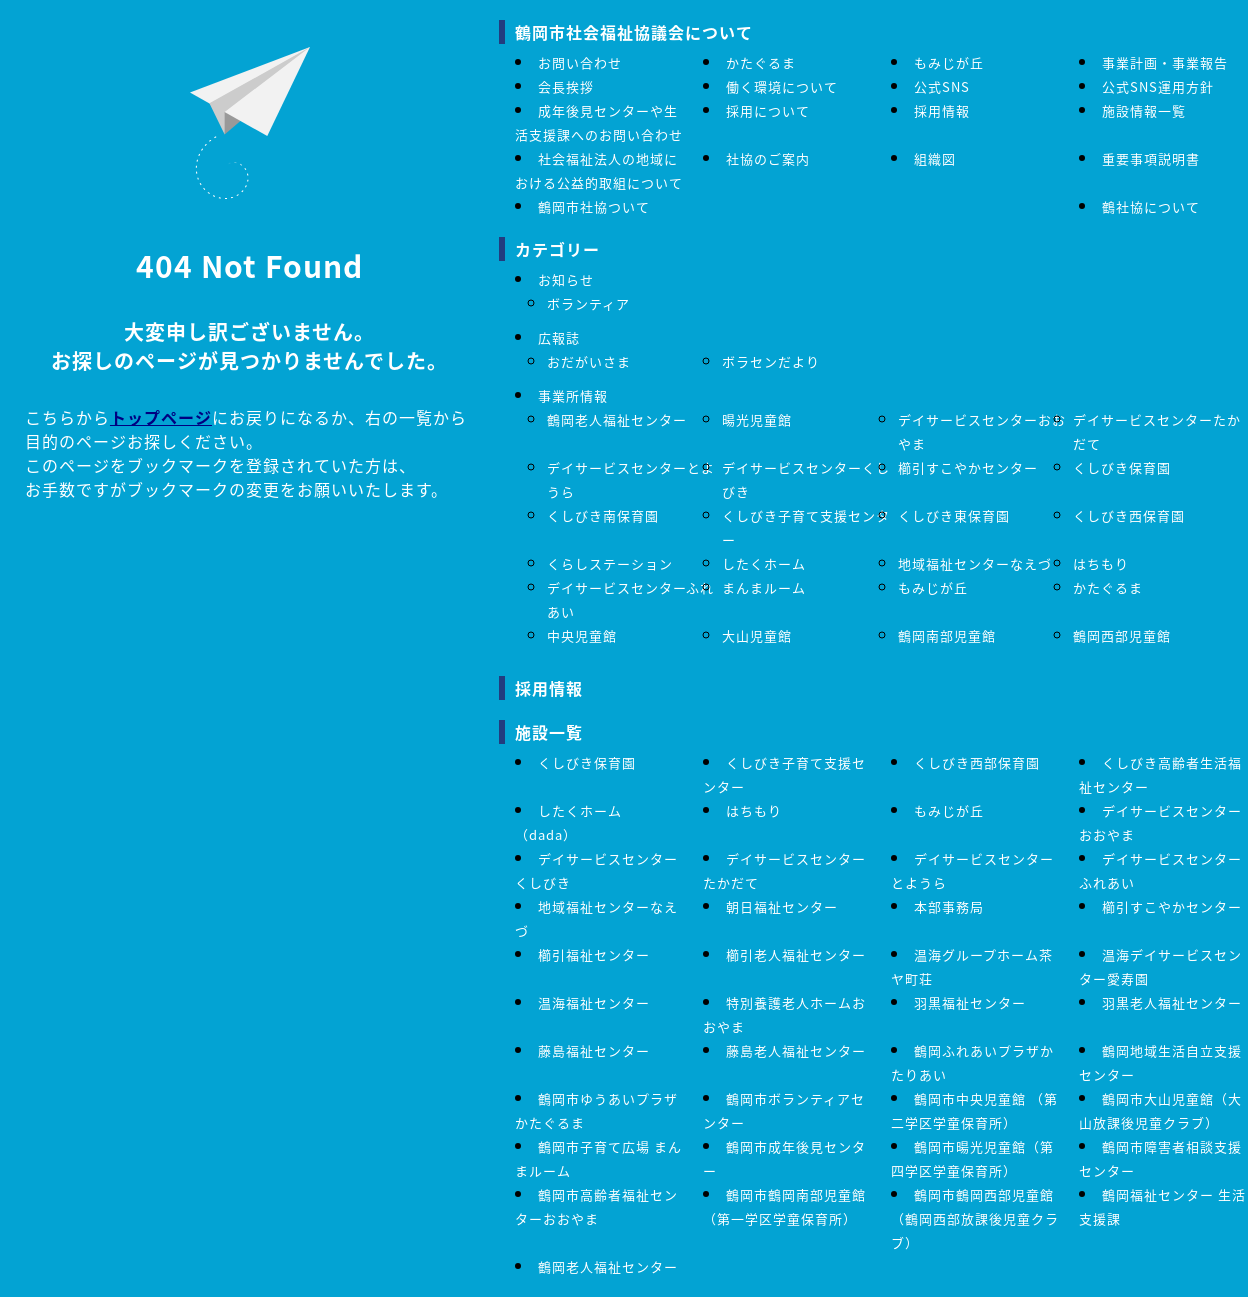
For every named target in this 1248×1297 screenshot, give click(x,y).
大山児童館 (757, 635)
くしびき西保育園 (1129, 515)
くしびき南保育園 (603, 515)
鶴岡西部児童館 (1122, 635)
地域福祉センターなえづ (975, 563)
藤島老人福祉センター (796, 1050)
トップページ (161, 417)
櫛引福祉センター (594, 954)
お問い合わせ (580, 62)
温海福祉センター (594, 1002)
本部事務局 (949, 906)
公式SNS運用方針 (1158, 86)
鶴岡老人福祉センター (617, 419)
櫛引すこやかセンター (968, 467)
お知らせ (566, 279)
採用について (768, 110)
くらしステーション (610, 563)
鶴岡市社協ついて (594, 206)
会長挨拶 (566, 86)
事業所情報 (573, 395)
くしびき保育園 (1122, 467)
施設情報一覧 (1144, 110)
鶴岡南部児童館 (947, 635)
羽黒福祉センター (970, 1002)
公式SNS (942, 86)
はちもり (1101, 563)
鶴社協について (1151, 206)
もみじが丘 (949, 62)
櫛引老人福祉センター (796, 954)
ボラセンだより (771, 361)
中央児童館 (582, 635)
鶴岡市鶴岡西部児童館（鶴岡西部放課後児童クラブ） (975, 1218)
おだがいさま (589, 361)
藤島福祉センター (594, 1050)
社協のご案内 (768, 158)
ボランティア (588, 303)
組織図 (935, 158)
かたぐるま (761, 62)
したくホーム (764, 563)
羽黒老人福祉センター (1172, 1002)
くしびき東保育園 (954, 515)
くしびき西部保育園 (977, 762)
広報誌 (559, 337)
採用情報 (942, 110)
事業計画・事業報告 (1165, 62)
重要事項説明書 (1151, 158)
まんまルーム (764, 587)
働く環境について (782, 86)
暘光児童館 (757, 419)
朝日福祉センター (782, 906)
